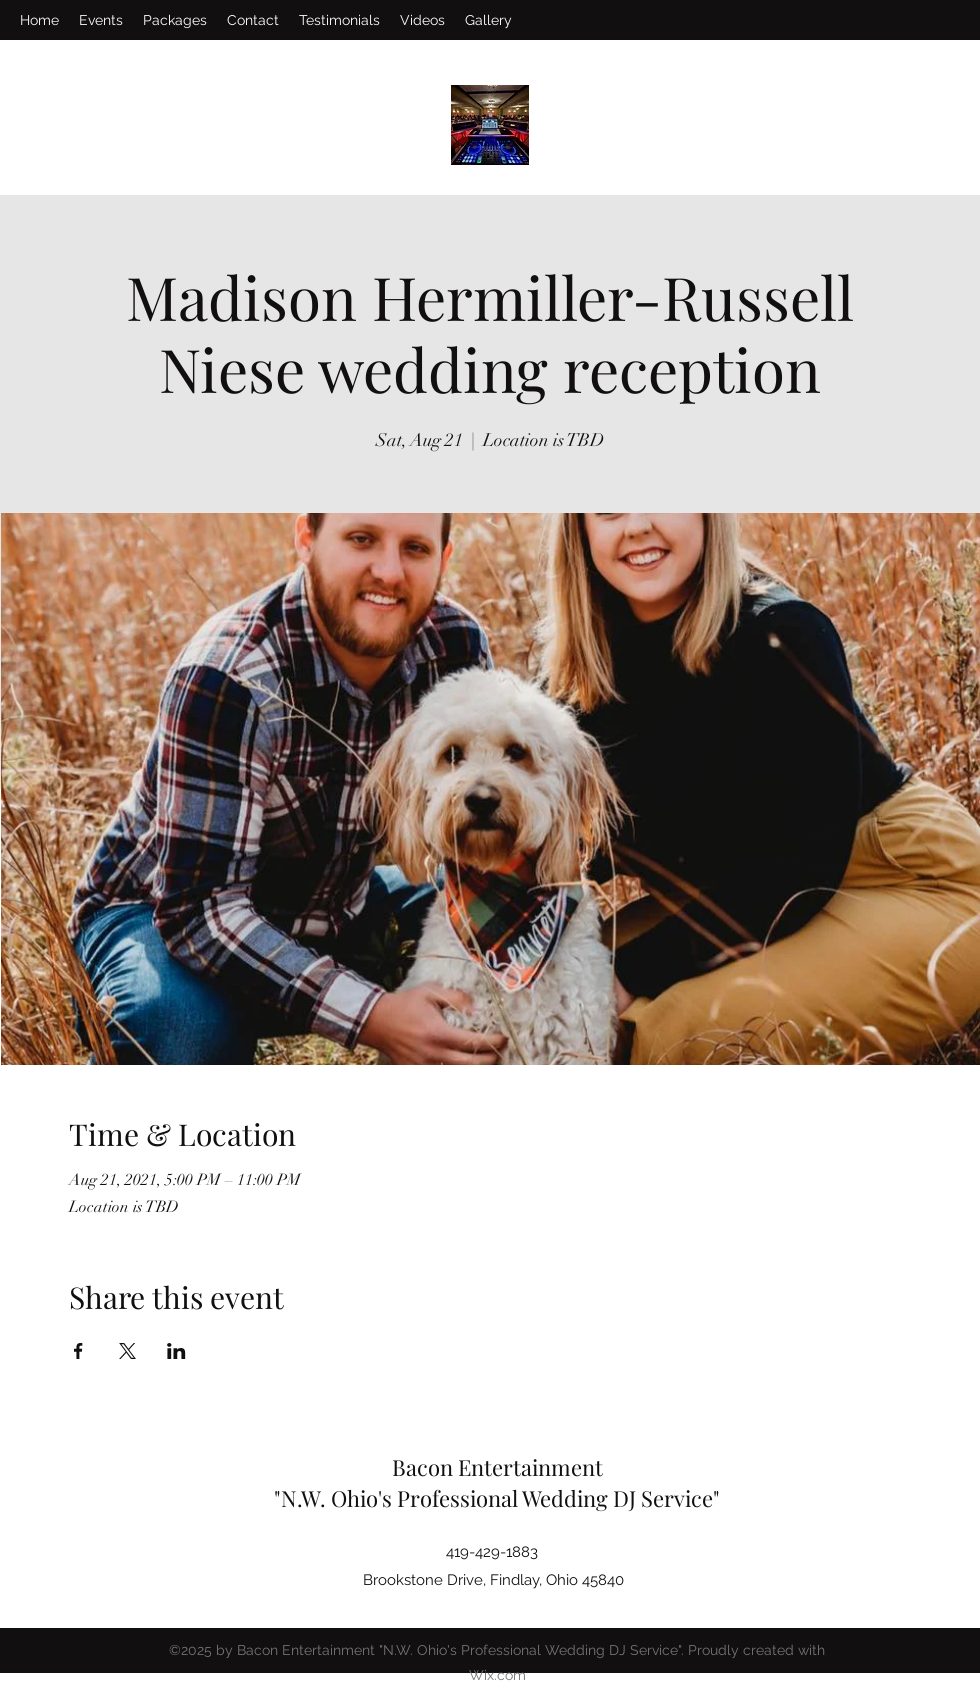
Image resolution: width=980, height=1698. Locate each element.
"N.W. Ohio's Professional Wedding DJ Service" (497, 1498)
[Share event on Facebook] (78, 1351)
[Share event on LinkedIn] (176, 1351)
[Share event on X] (127, 1351)
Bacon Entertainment (497, 1467)
